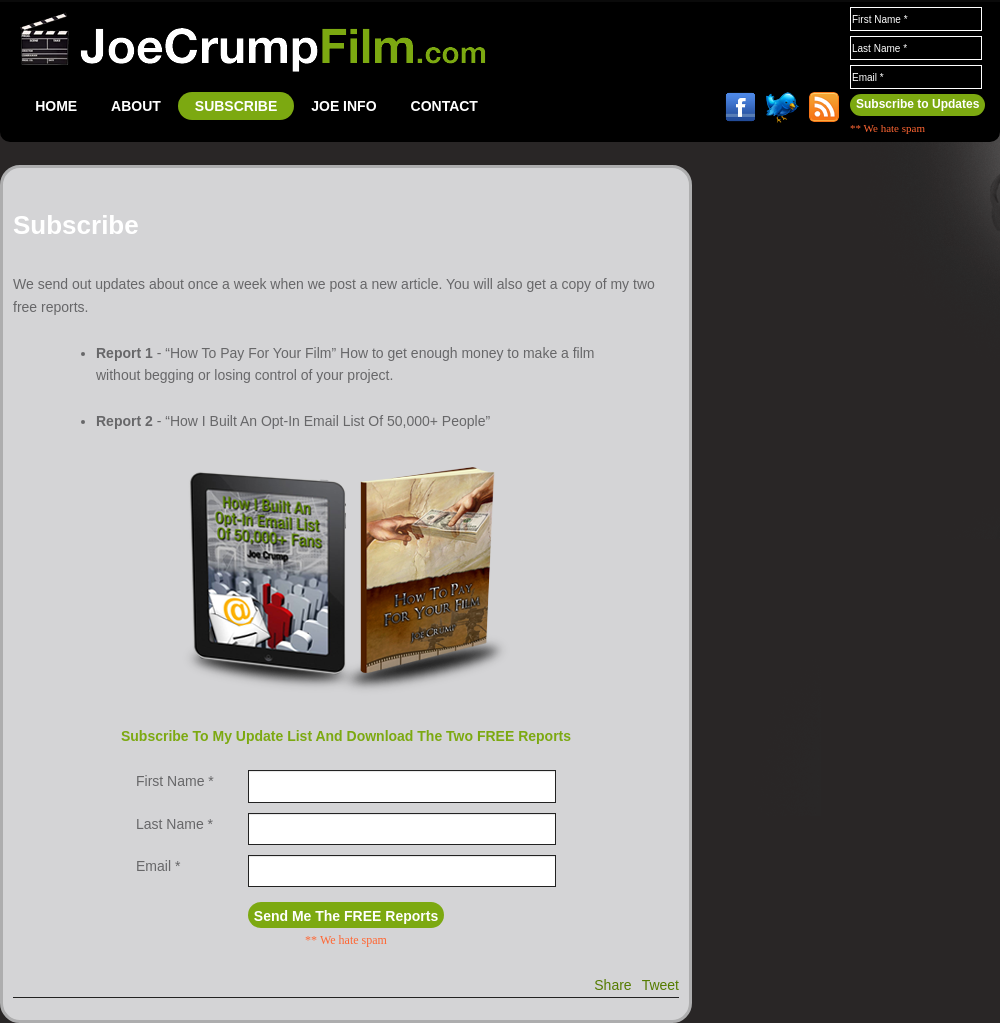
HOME (56, 106)
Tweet (660, 985)
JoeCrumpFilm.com (253, 42)
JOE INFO (343, 106)
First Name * (175, 781)
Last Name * (176, 824)
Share (612, 985)
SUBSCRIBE (236, 106)
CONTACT (444, 106)
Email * (160, 866)
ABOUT (136, 106)
